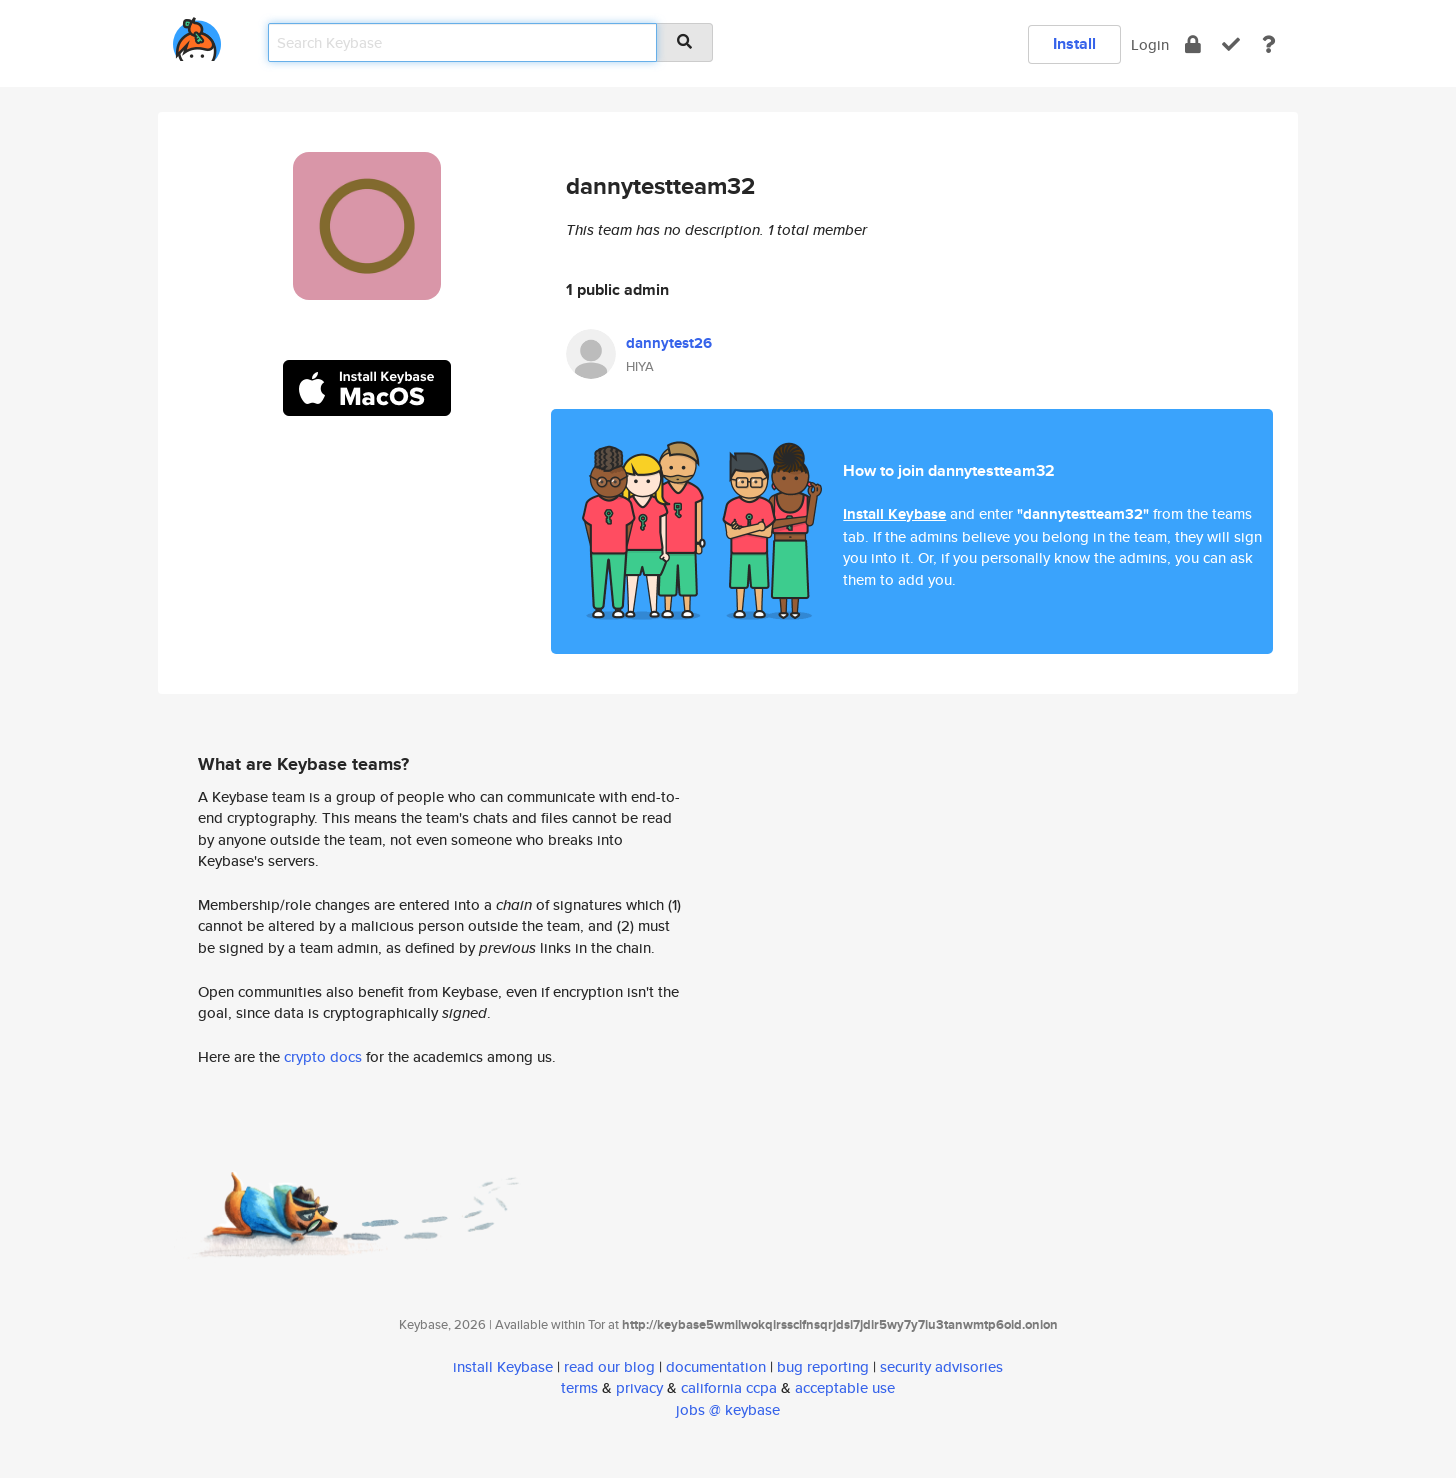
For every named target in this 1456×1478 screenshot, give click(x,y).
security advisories (941, 1366)
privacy (639, 1387)
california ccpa (729, 1387)
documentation (716, 1366)
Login (1150, 44)
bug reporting (823, 1366)
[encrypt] (1193, 44)
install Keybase (503, 1366)
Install (1074, 43)
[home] (197, 35)
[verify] (1231, 44)
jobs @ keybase (728, 1409)
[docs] (1269, 44)
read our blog (609, 1366)
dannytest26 (669, 343)
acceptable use (845, 1387)
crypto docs (323, 1056)
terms (579, 1387)
